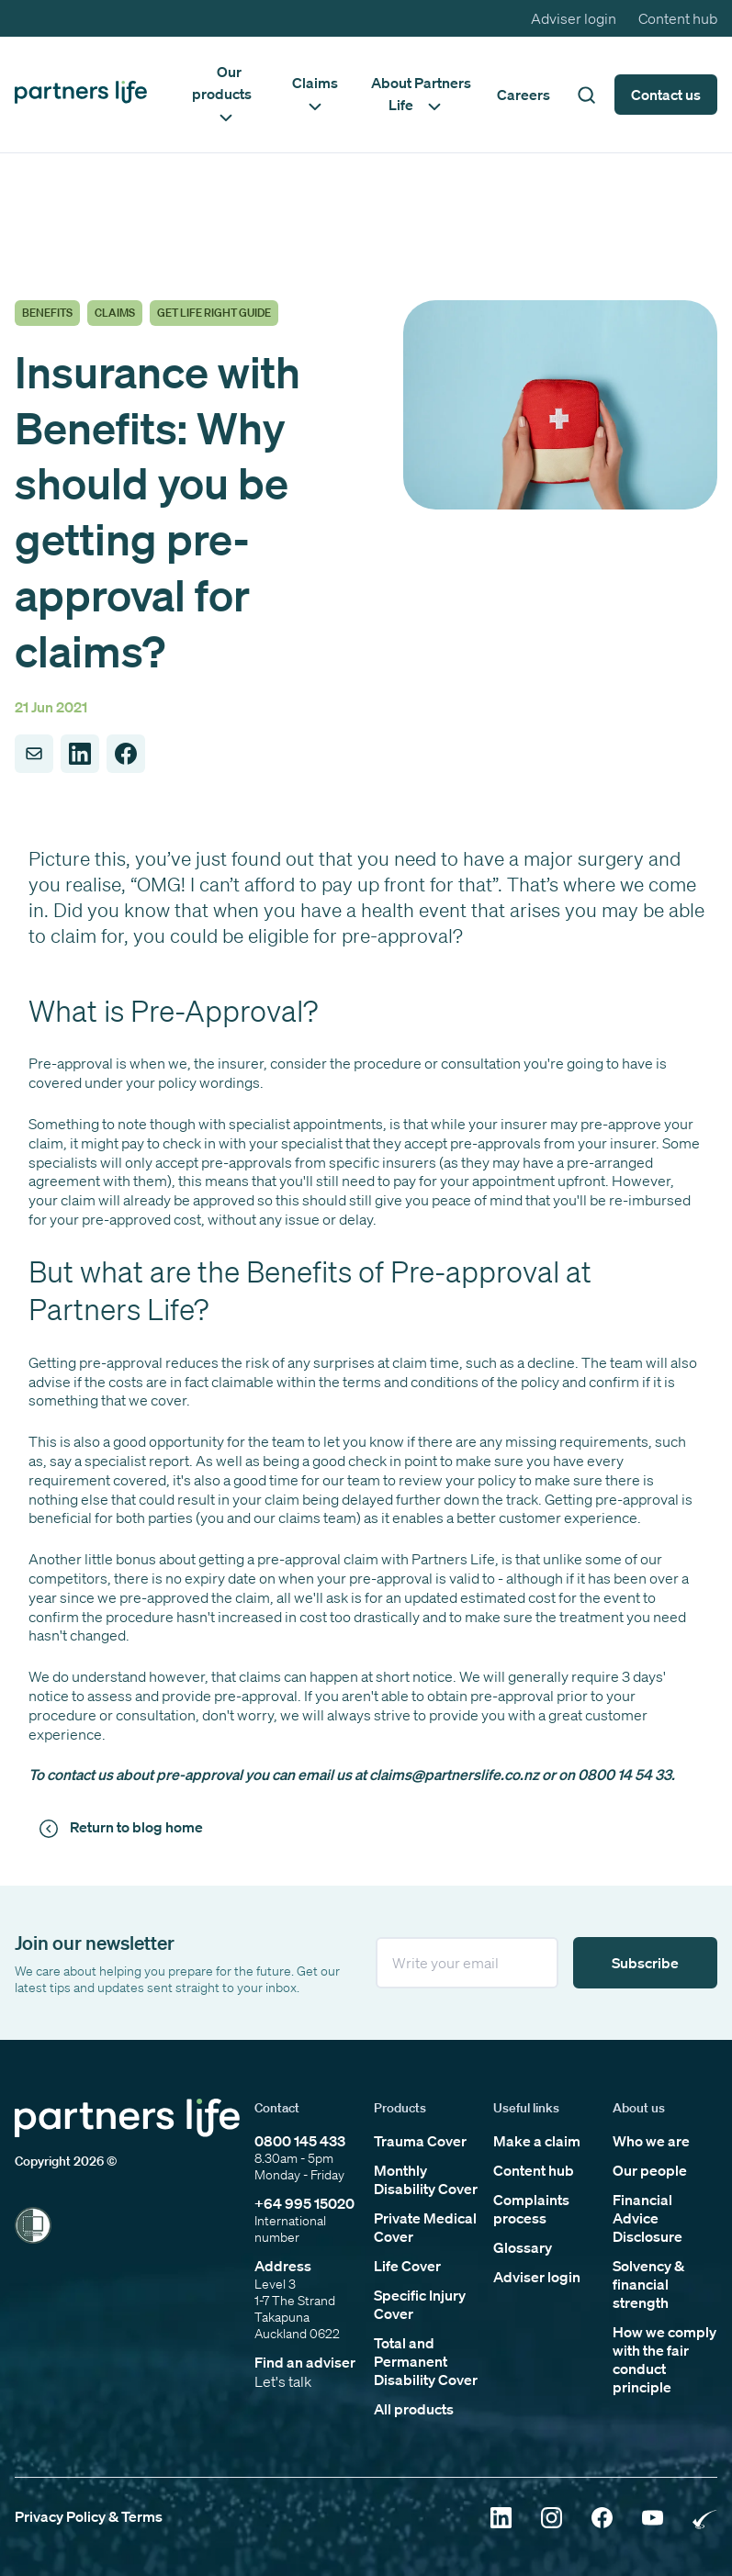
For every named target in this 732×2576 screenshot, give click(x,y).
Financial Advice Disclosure (647, 2218)
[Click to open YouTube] (652, 2519)
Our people (650, 2170)
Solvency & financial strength (648, 2284)
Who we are (651, 2141)
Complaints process (531, 2208)
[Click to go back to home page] (81, 94)
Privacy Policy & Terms (89, 2516)
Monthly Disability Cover (426, 2179)
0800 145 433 (299, 2141)
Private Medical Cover (425, 2227)
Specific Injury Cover (420, 2304)
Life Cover (407, 2266)
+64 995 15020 (304, 2203)
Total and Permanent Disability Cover (426, 2361)
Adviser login (573, 18)
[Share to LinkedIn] (80, 753)
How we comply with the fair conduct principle (664, 2359)
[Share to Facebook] (126, 753)
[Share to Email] (34, 753)
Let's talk (282, 2381)
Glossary (522, 2247)
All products (414, 2409)
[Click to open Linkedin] (501, 2519)
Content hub (677, 18)
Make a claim (536, 2141)
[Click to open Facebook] (602, 2519)
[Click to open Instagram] (551, 2519)
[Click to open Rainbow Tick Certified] (705, 2519)
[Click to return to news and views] (124, 1828)
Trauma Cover (420, 2141)
